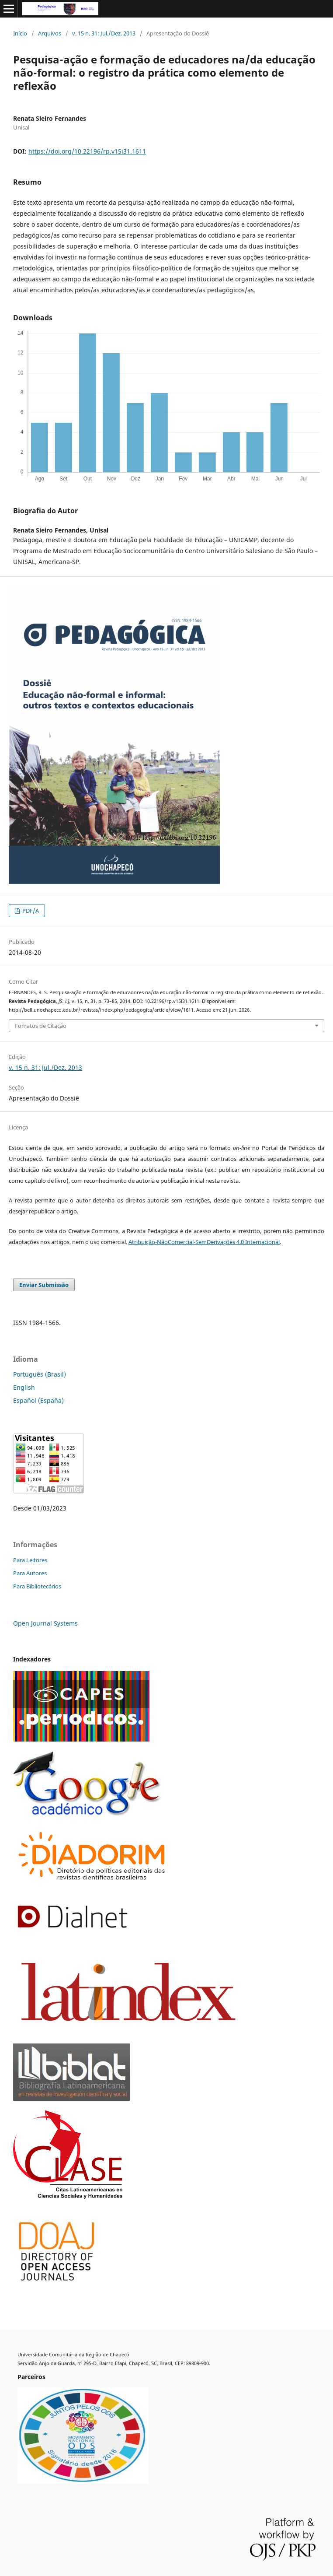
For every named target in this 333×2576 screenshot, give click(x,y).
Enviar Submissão (44, 1285)
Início (20, 33)
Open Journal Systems (45, 1623)
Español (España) (38, 1400)
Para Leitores (30, 1560)
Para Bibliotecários (37, 1586)
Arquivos (49, 33)
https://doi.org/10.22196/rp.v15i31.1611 (87, 151)
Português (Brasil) (39, 1374)
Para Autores (30, 1573)
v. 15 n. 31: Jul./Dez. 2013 (103, 33)
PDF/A (30, 911)
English (24, 1387)
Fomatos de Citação (40, 1026)
